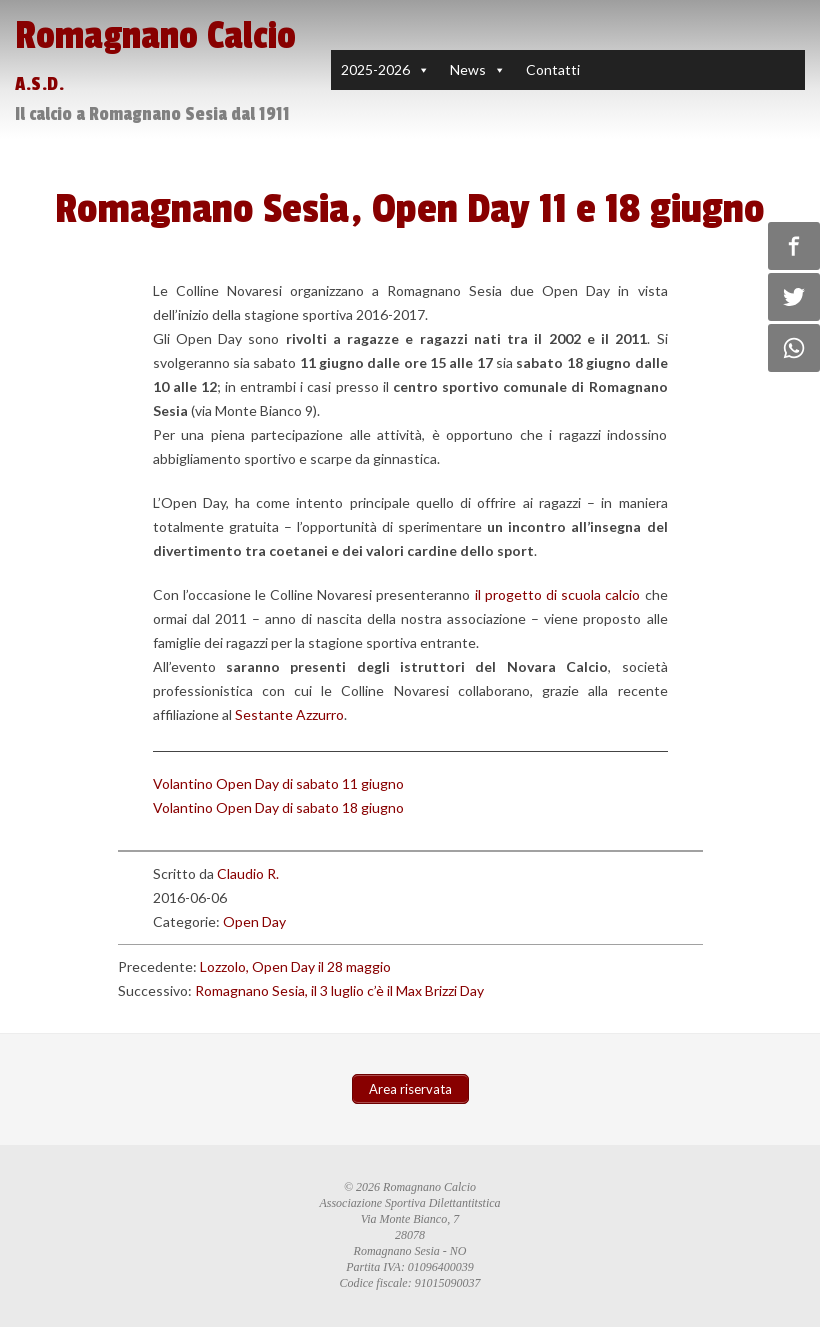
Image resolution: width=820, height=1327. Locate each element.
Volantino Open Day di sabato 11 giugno (278, 783)
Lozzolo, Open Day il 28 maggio (295, 966)
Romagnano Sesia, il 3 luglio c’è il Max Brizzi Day (339, 990)
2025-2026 (375, 69)
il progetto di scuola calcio (558, 594)
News (468, 69)
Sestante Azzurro (289, 714)
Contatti (553, 69)
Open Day (254, 921)
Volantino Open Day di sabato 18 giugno (278, 807)
